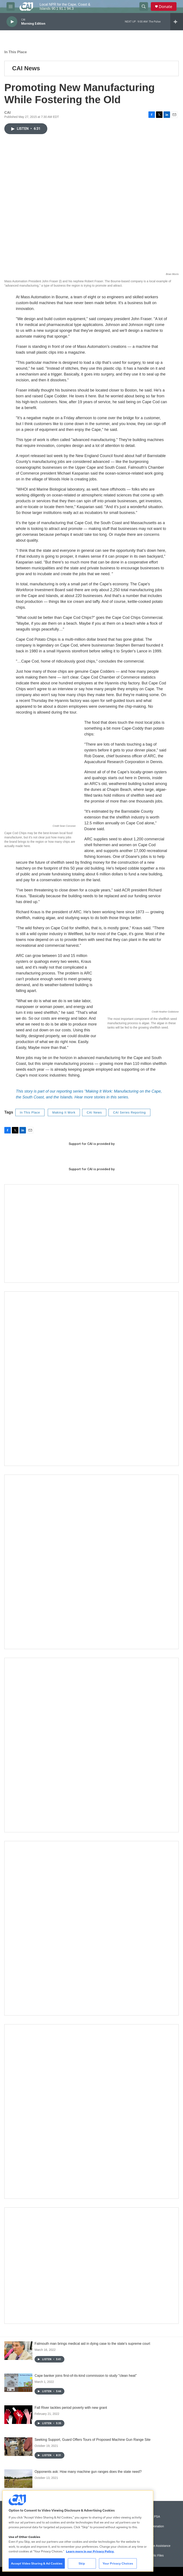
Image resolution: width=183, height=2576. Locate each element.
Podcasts (147, 2536)
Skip (82, 2563)
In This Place (15, 52)
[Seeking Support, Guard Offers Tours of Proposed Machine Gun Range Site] (18, 2446)
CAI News (26, 68)
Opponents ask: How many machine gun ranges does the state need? (88, 2471)
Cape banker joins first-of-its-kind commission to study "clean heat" (86, 2375)
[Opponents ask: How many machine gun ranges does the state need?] (18, 2478)
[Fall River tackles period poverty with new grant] (18, 2414)
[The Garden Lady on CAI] (91, 1379)
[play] (11, 21)
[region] (77, 2531)
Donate (165, 6)
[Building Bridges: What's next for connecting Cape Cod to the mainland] (91, 1928)
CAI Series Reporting (129, 1112)
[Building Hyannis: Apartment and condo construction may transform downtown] (91, 2266)
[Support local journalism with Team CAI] (91, 1233)
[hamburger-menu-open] (10, 6)
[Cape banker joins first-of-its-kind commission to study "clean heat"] (18, 2382)
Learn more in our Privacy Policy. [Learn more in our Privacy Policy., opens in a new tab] (90, 2551)
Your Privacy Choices (117, 2563)
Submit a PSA (150, 2516)
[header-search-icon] (143, 6)
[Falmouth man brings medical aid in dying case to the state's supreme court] (18, 2350)
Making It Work (63, 1112)
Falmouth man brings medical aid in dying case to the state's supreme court (92, 2343)
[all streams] (176, 21)
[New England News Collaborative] (91, 2111)
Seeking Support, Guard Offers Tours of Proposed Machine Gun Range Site (93, 2439)
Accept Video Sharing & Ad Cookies (36, 2563)
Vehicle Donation (152, 2526)
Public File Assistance (155, 2545)
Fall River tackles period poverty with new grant (71, 2407)
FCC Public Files (152, 2555)
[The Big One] (91, 1745)
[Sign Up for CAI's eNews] (91, 1562)
